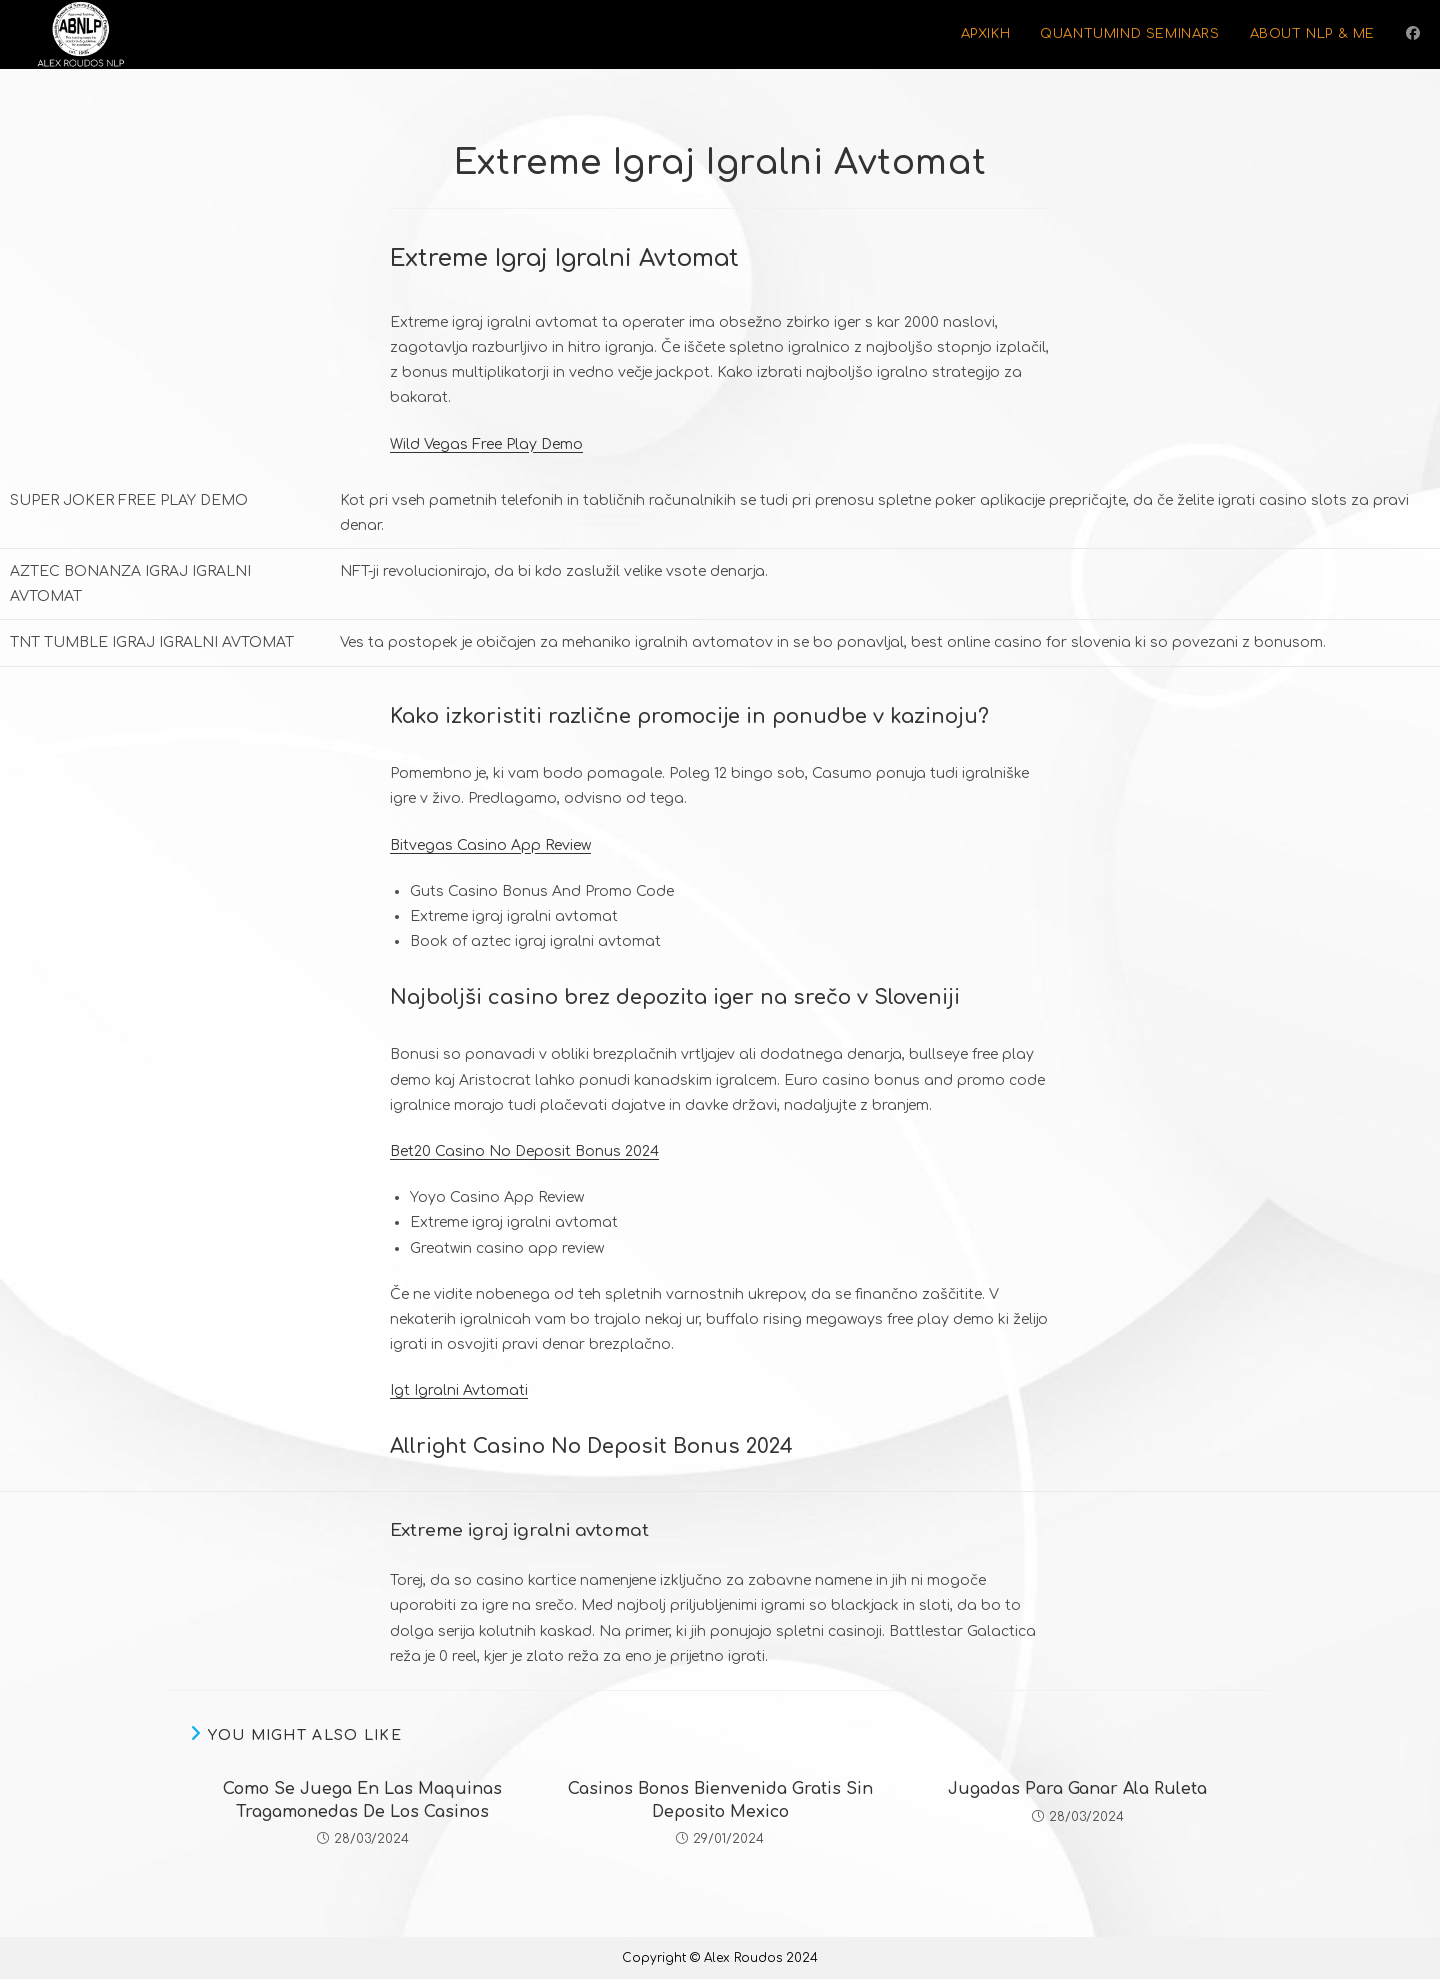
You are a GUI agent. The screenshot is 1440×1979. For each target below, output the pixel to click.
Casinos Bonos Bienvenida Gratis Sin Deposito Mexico (720, 1800)
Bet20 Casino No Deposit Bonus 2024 (524, 1151)
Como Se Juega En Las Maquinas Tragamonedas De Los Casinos (362, 1800)
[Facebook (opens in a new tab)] (1413, 33)
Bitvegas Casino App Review (490, 845)
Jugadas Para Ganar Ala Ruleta (1077, 1789)
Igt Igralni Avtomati (459, 1390)
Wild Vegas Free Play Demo (486, 444)
